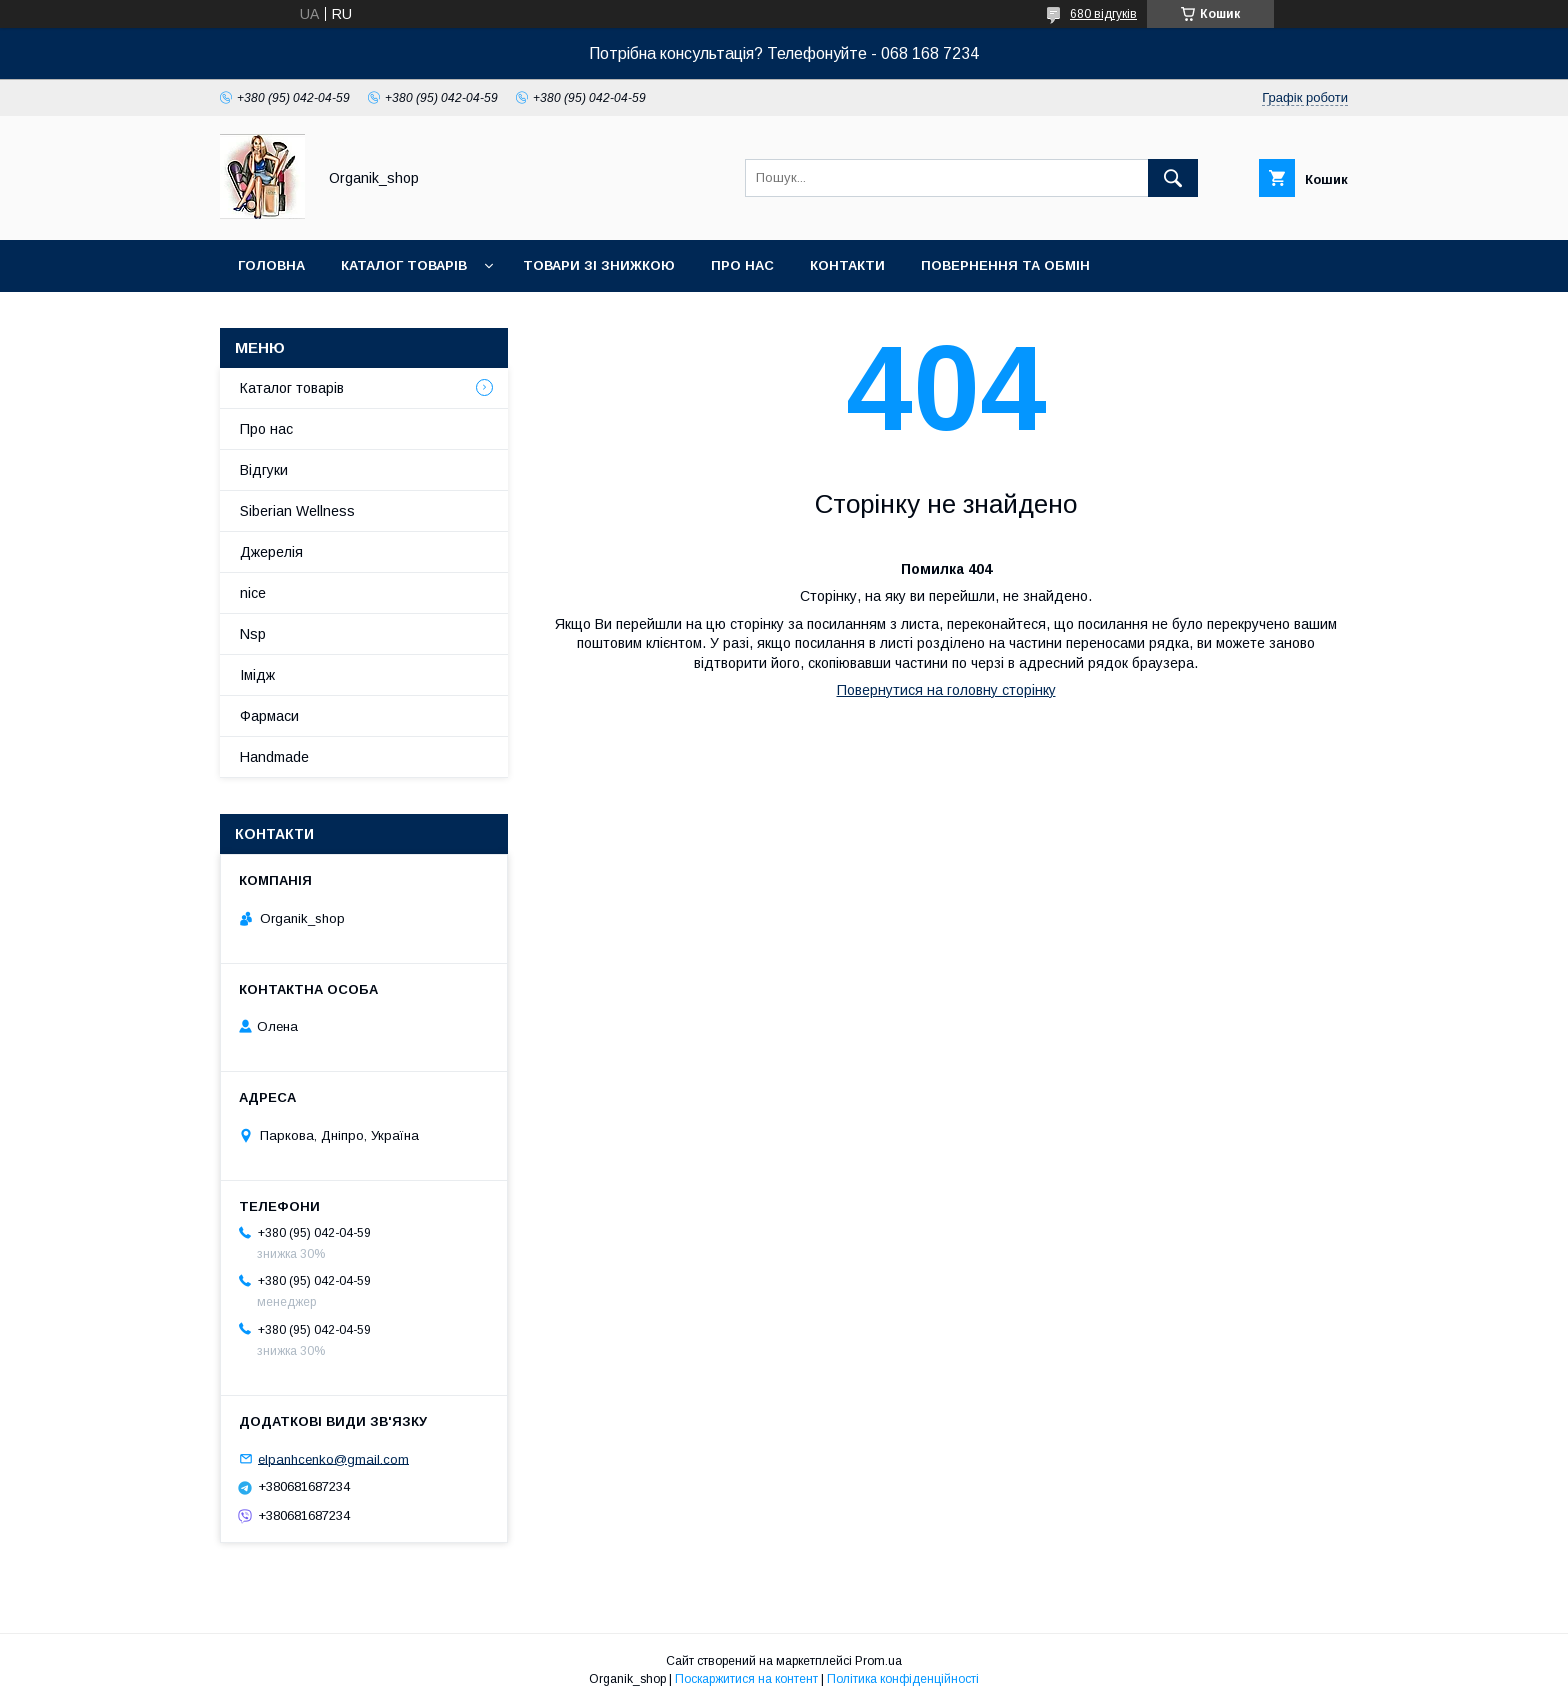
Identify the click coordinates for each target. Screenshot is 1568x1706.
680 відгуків (1103, 14)
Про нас (742, 265)
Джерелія (271, 552)
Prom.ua (878, 1661)
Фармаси (269, 716)
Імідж (257, 675)
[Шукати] (1173, 178)
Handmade (274, 757)
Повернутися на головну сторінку (946, 690)
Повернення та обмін (1005, 265)
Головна (271, 265)
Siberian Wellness (297, 511)
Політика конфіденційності (903, 1679)
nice (253, 593)
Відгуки (264, 470)
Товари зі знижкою (599, 265)
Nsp (253, 634)
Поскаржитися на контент (746, 1679)
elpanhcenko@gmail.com (333, 1458)
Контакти (847, 265)
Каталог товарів (404, 265)
